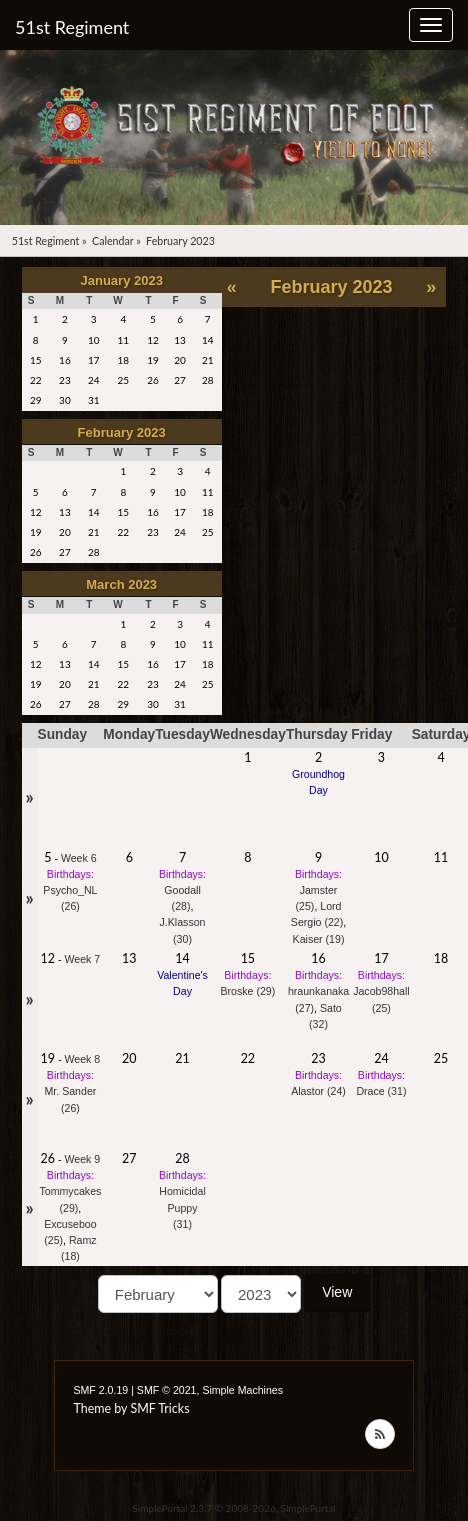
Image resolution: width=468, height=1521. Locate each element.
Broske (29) (247, 991)
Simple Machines (242, 1390)
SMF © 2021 (167, 1390)
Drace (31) (381, 1091)
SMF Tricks (159, 1408)
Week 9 (83, 1159)
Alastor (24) (318, 1091)
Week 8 (83, 1059)
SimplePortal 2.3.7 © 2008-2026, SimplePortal (233, 1508)
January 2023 (122, 280)
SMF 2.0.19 (100, 1390)
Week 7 (83, 959)
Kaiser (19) (319, 939)
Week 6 (79, 858)
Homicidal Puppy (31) (182, 1207)
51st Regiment (72, 27)
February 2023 (122, 432)
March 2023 (121, 584)
